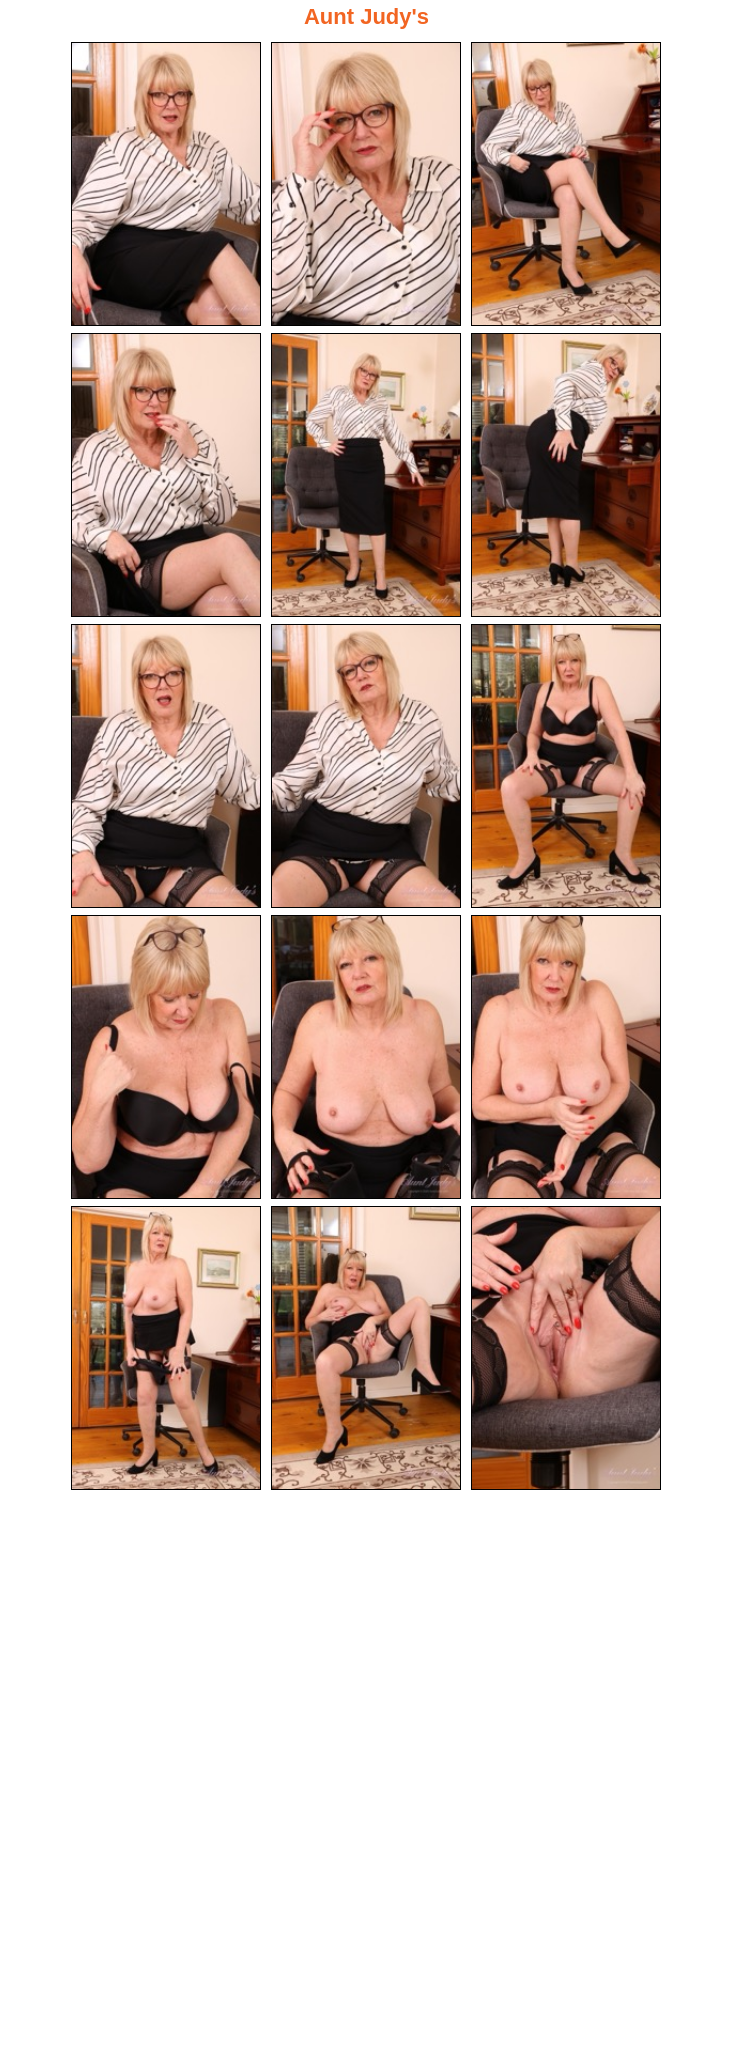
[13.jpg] (166, 1348)
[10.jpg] (166, 1057)
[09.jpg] (566, 766)
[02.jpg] (366, 184)
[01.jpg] (166, 184)
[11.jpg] (366, 1057)
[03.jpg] (566, 184)
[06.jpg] (566, 475)
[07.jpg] (166, 766)
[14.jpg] (366, 1348)
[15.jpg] (566, 1348)
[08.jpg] (366, 766)
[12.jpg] (566, 1057)
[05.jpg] (366, 475)
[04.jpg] (166, 475)
